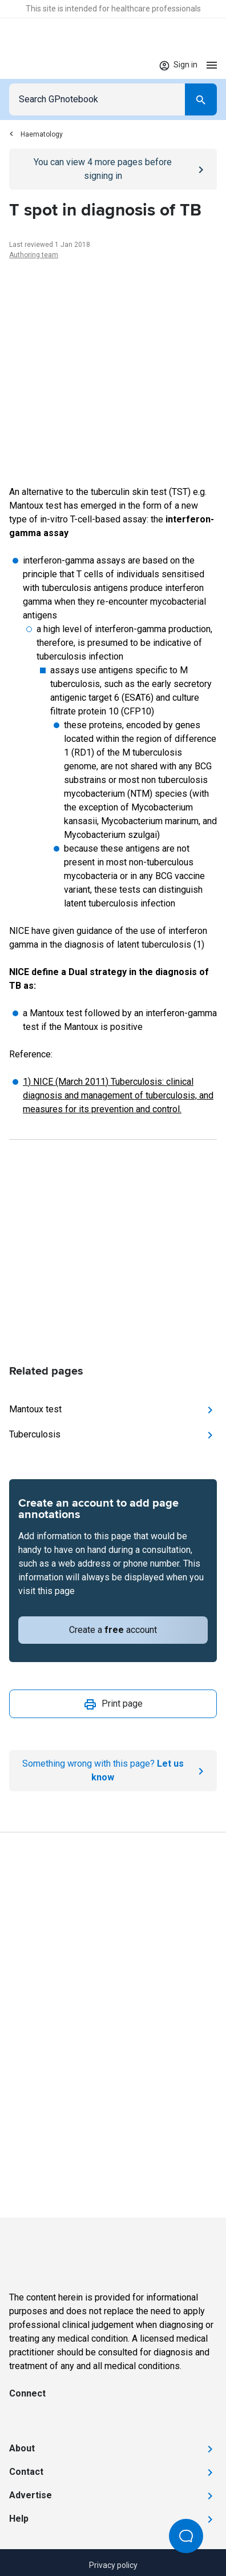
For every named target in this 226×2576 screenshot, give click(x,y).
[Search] (201, 99)
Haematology (36, 134)
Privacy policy (113, 2565)
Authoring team (33, 255)
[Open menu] (212, 65)
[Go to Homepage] (42, 65)
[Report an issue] (113, 1770)
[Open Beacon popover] (186, 2536)
